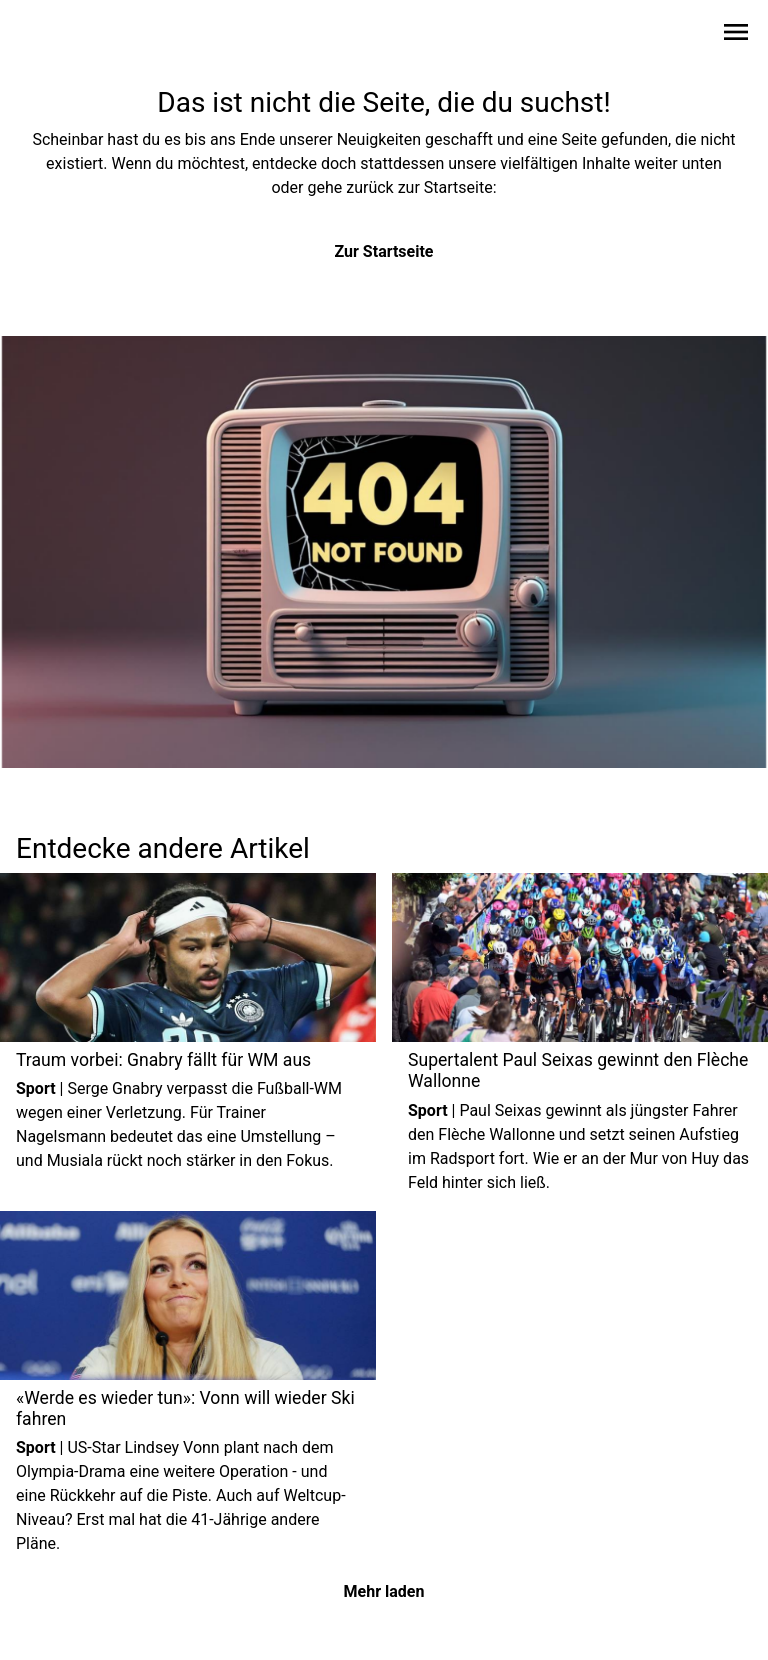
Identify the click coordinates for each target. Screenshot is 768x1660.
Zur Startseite (384, 251)
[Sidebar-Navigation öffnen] (736, 35)
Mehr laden (384, 1591)
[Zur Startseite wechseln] (64, 36)
